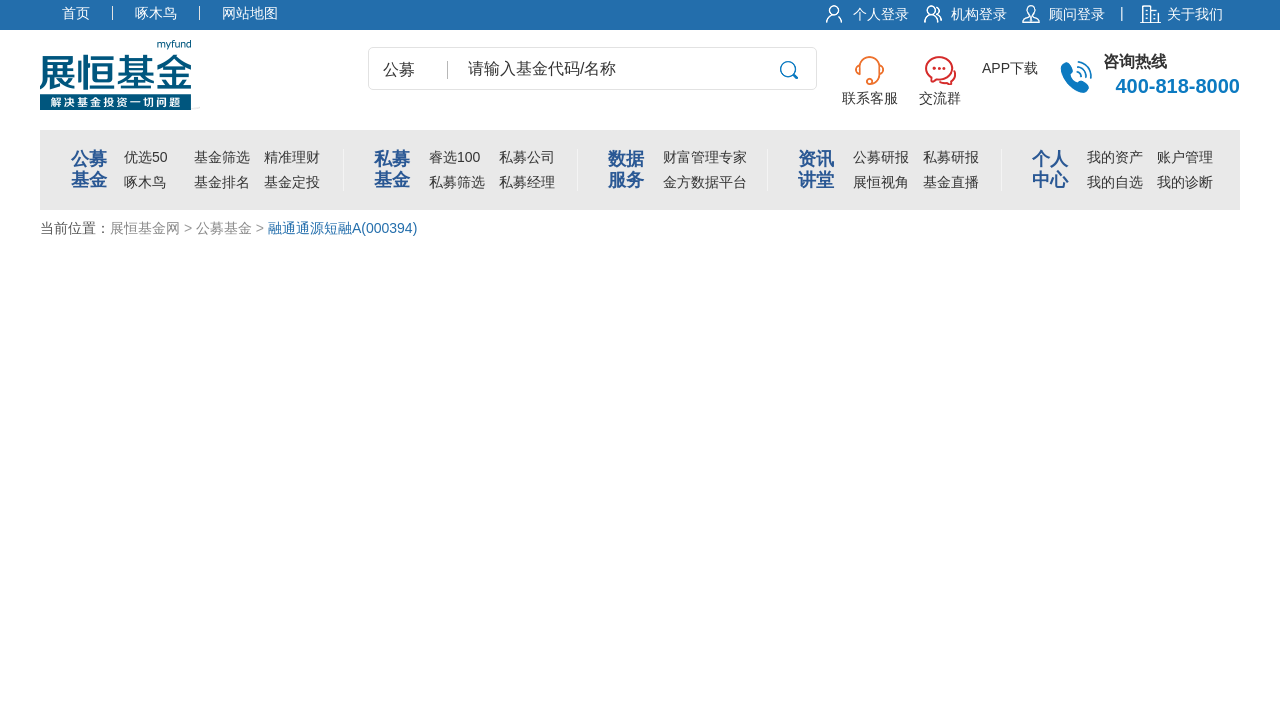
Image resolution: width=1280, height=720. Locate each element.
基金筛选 (222, 157)
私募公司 (527, 157)
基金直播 (951, 182)
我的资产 (1115, 157)
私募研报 (951, 157)
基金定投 (292, 182)
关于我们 (1195, 14)
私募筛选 (457, 182)
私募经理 (527, 182)
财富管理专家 (705, 157)
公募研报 (881, 157)
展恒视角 (881, 182)
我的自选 (1115, 182)
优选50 (146, 157)
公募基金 (224, 228)
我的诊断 (1185, 182)
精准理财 (292, 157)
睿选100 (454, 157)
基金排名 (222, 182)
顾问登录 (1077, 14)
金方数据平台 (705, 182)
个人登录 (881, 14)
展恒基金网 (145, 228)
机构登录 (979, 14)
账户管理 (1185, 157)
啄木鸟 (145, 182)
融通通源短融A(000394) (342, 228)
